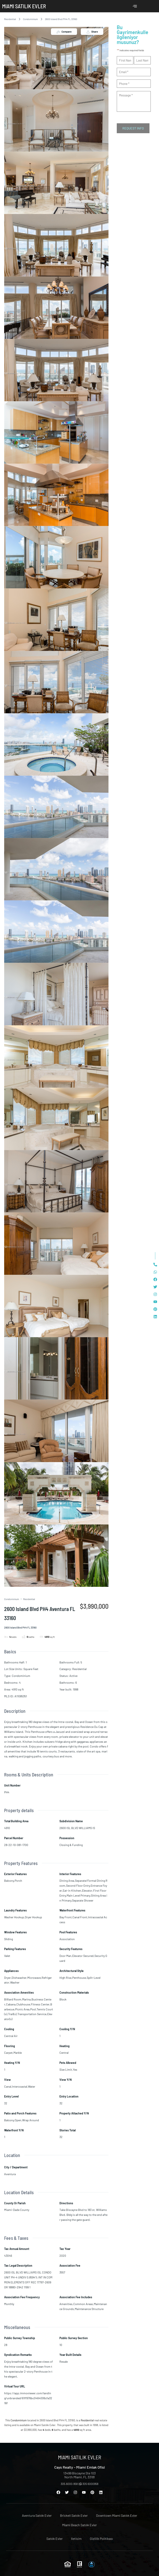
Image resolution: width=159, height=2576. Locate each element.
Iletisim (76, 2538)
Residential (10, 19)
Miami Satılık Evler (24, 6)
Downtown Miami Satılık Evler (116, 2515)
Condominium (30, 19)
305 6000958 (88, 2484)
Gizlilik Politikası (101, 2538)
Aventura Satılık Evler (37, 2515)
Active (73, 1675)
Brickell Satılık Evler (74, 2515)
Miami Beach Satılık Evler (79, 2525)
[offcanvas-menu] (134, 6)
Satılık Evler (54, 2538)
